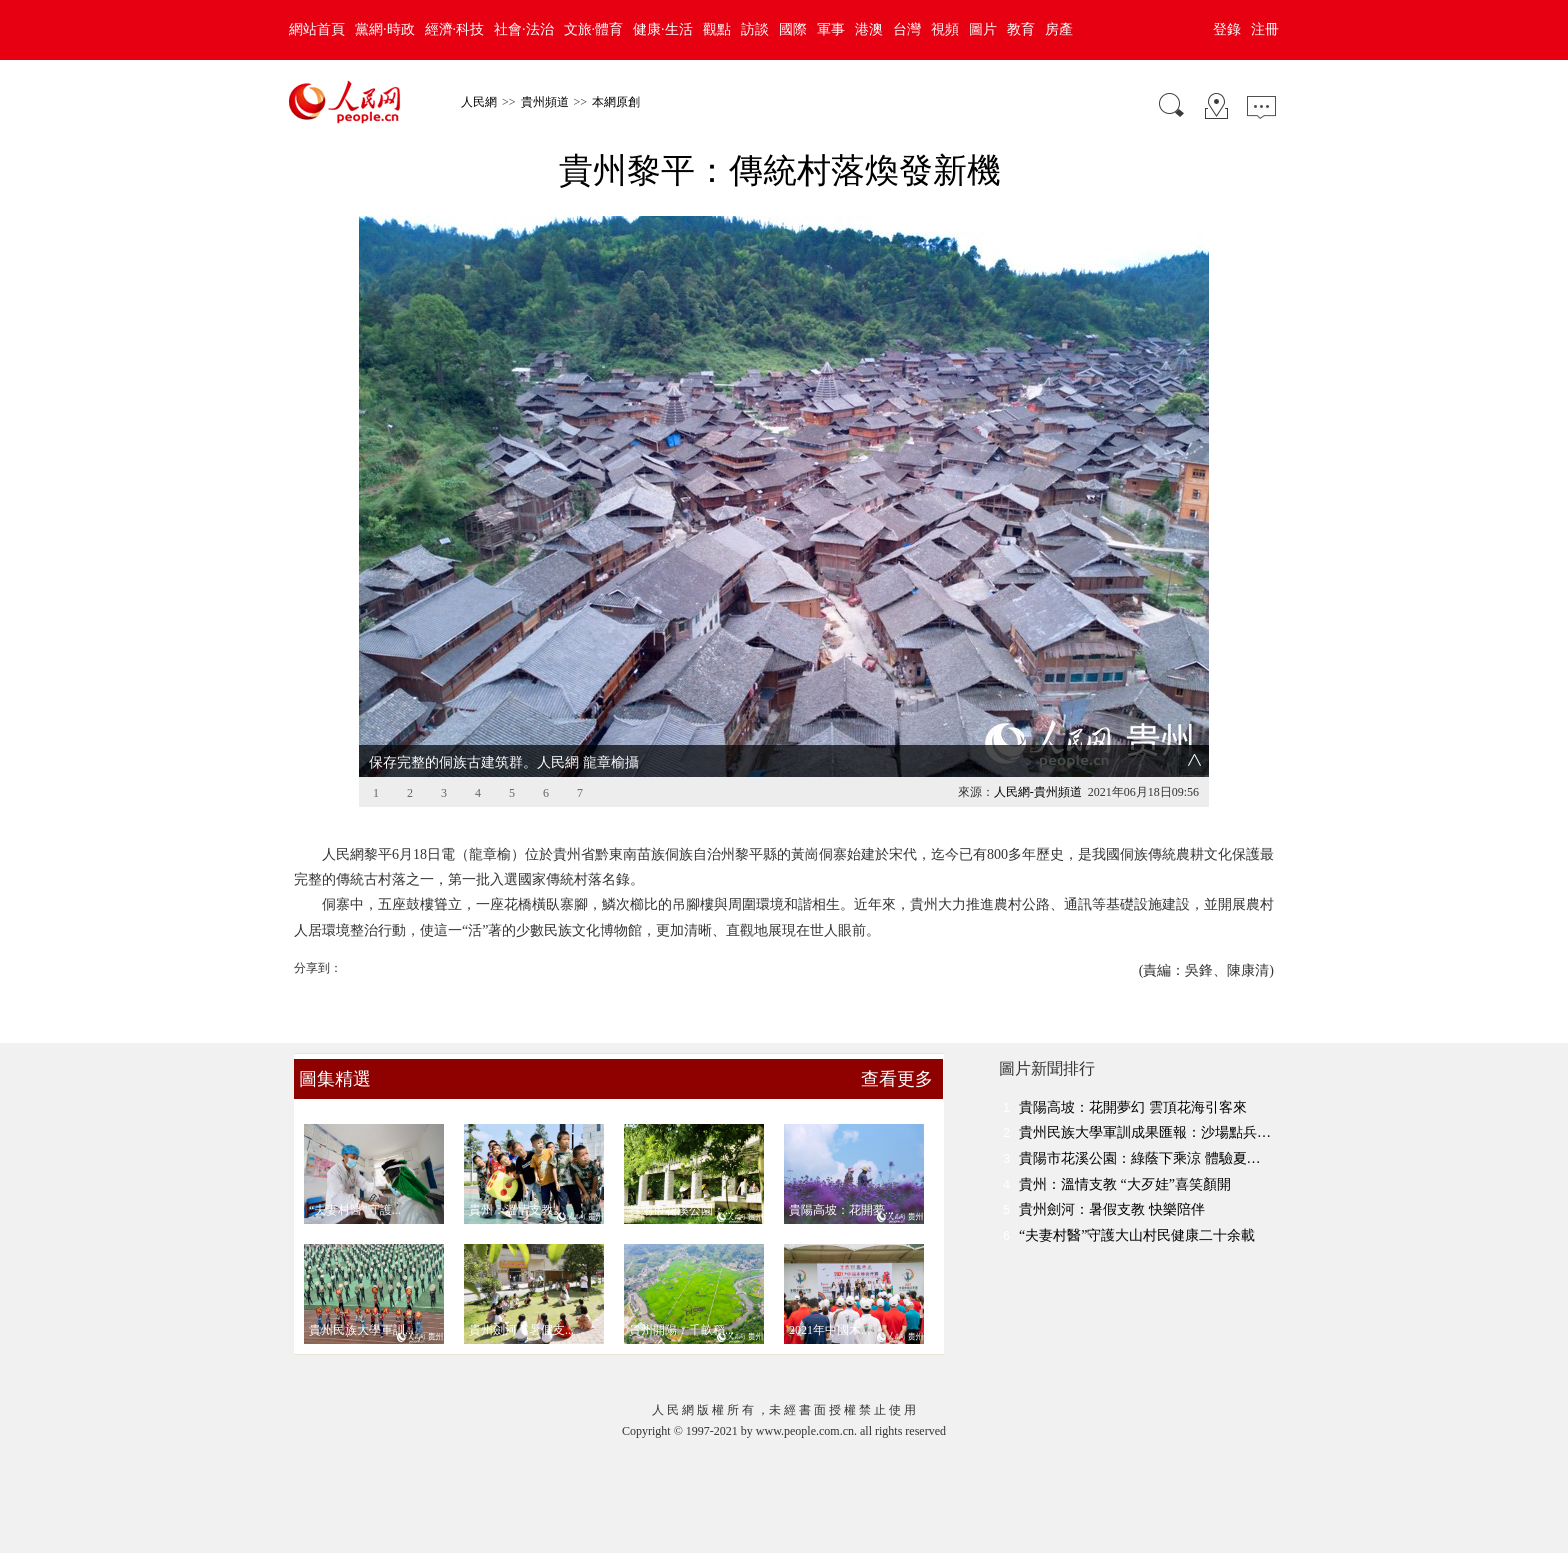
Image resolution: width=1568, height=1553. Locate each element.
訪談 (755, 29)
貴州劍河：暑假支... (521, 1330)
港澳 (869, 29)
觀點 (717, 29)
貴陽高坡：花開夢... (841, 1210)
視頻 (945, 29)
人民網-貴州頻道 (1038, 792)
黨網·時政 (385, 29)
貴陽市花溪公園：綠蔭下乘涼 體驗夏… (1140, 1158)
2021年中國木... (829, 1330)
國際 (793, 29)
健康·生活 (663, 29)
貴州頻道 (545, 102)
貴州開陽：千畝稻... (681, 1330)
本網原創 (616, 102)
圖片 (983, 29)
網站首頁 (317, 29)
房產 (1059, 29)
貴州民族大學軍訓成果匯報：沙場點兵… (1145, 1132)
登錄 (1227, 29)
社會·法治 (524, 29)
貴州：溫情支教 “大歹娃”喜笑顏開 (1125, 1184)
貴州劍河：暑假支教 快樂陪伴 (1112, 1209)
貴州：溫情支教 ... (517, 1210)
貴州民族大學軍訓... (361, 1330)
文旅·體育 (594, 29)
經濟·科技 (455, 29)
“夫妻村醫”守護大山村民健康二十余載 (1137, 1235)
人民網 (479, 102)
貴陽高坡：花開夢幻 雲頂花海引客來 (1133, 1107)
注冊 (1265, 29)
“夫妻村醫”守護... (355, 1210)
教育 (1021, 29)
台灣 (907, 29)
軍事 (831, 29)
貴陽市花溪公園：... (681, 1210)
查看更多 (897, 1079)
